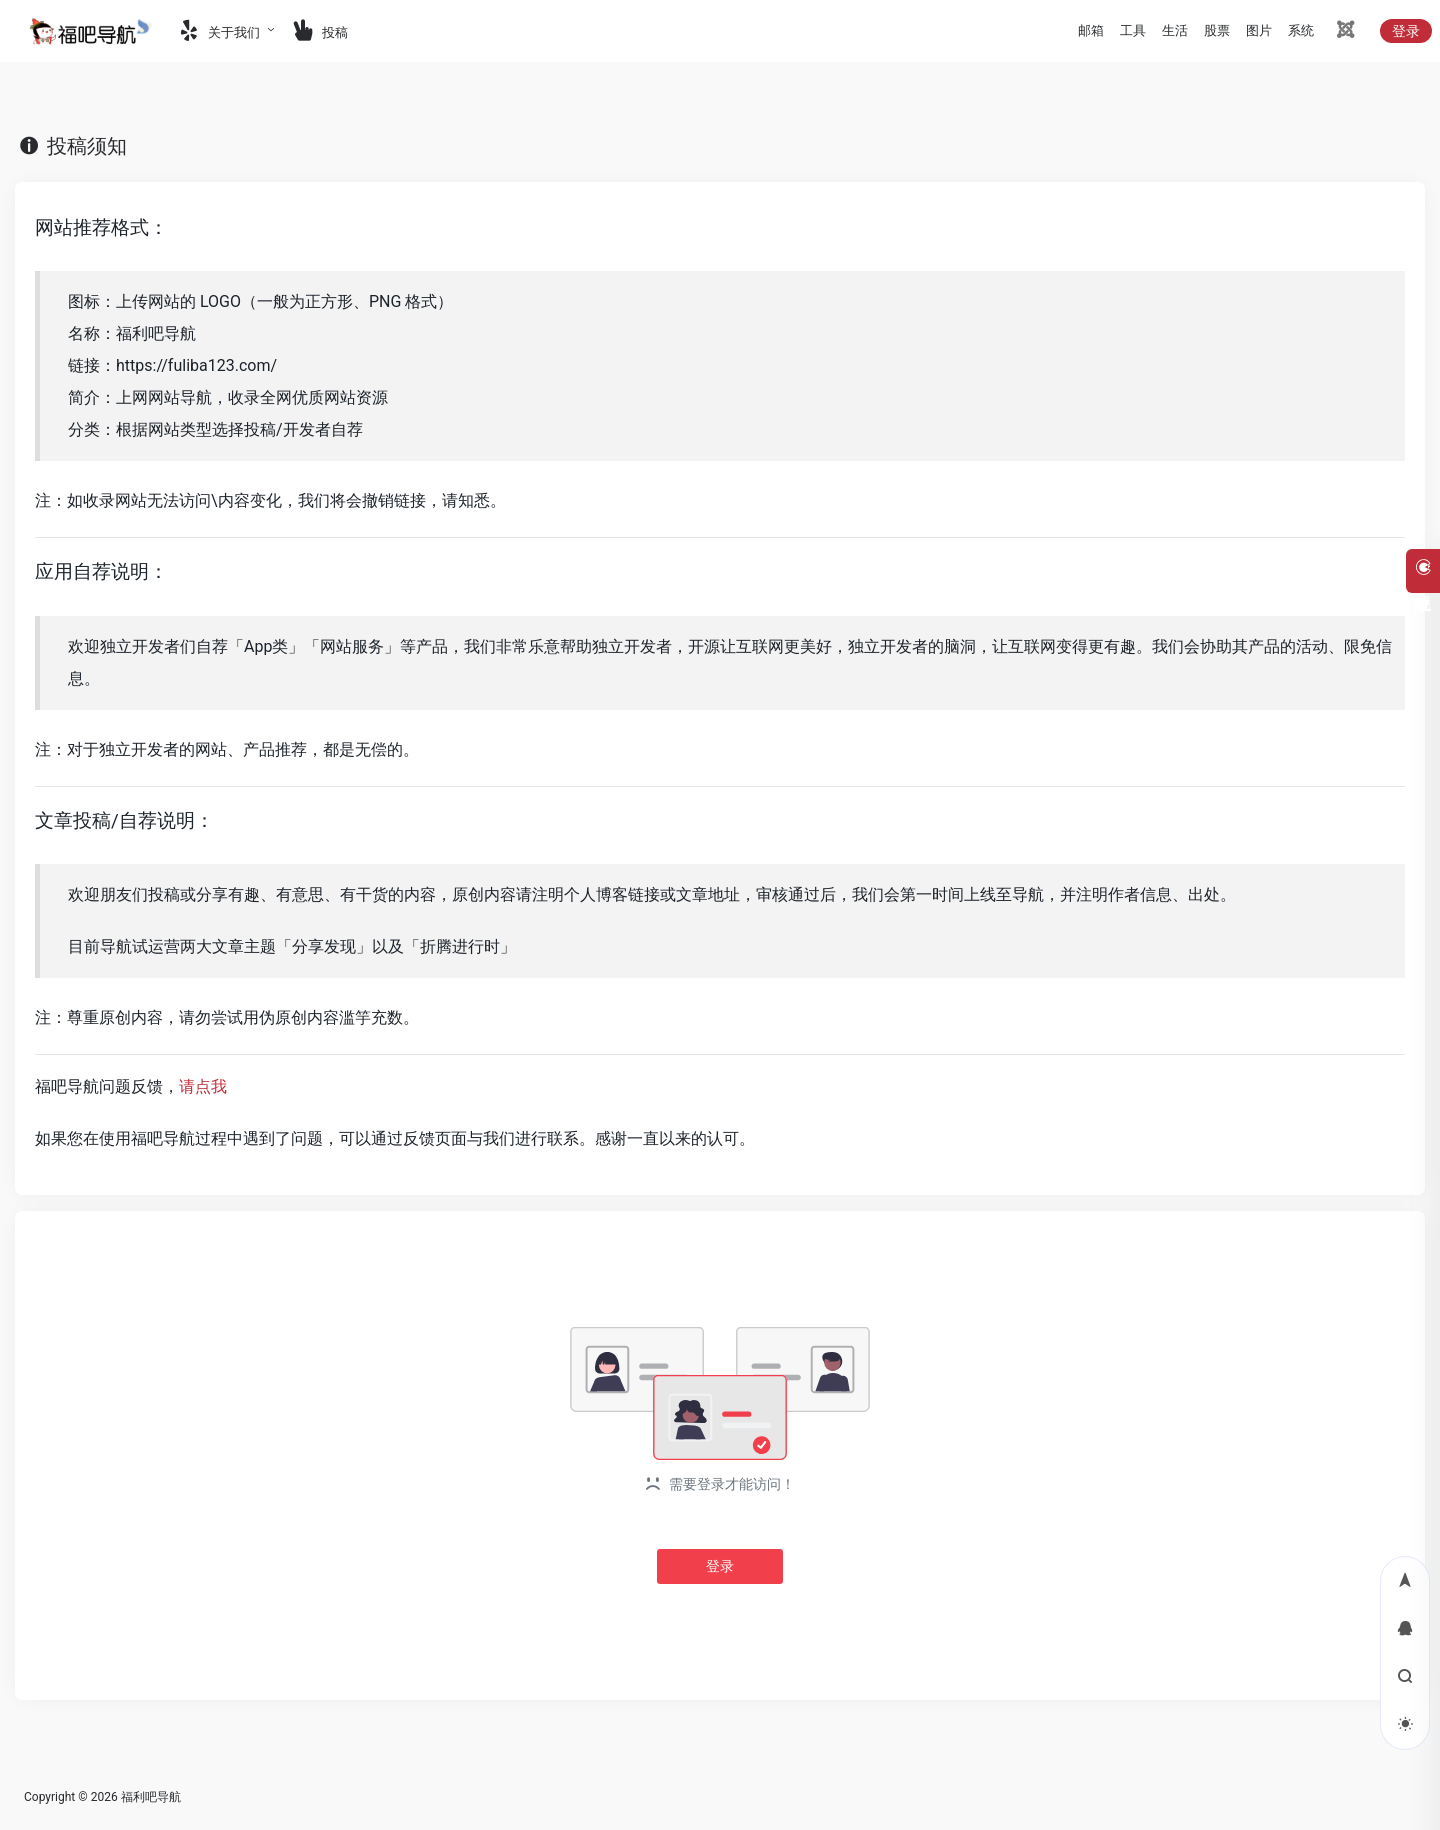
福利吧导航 (151, 1797)
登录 (1406, 31)
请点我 (203, 1086)
